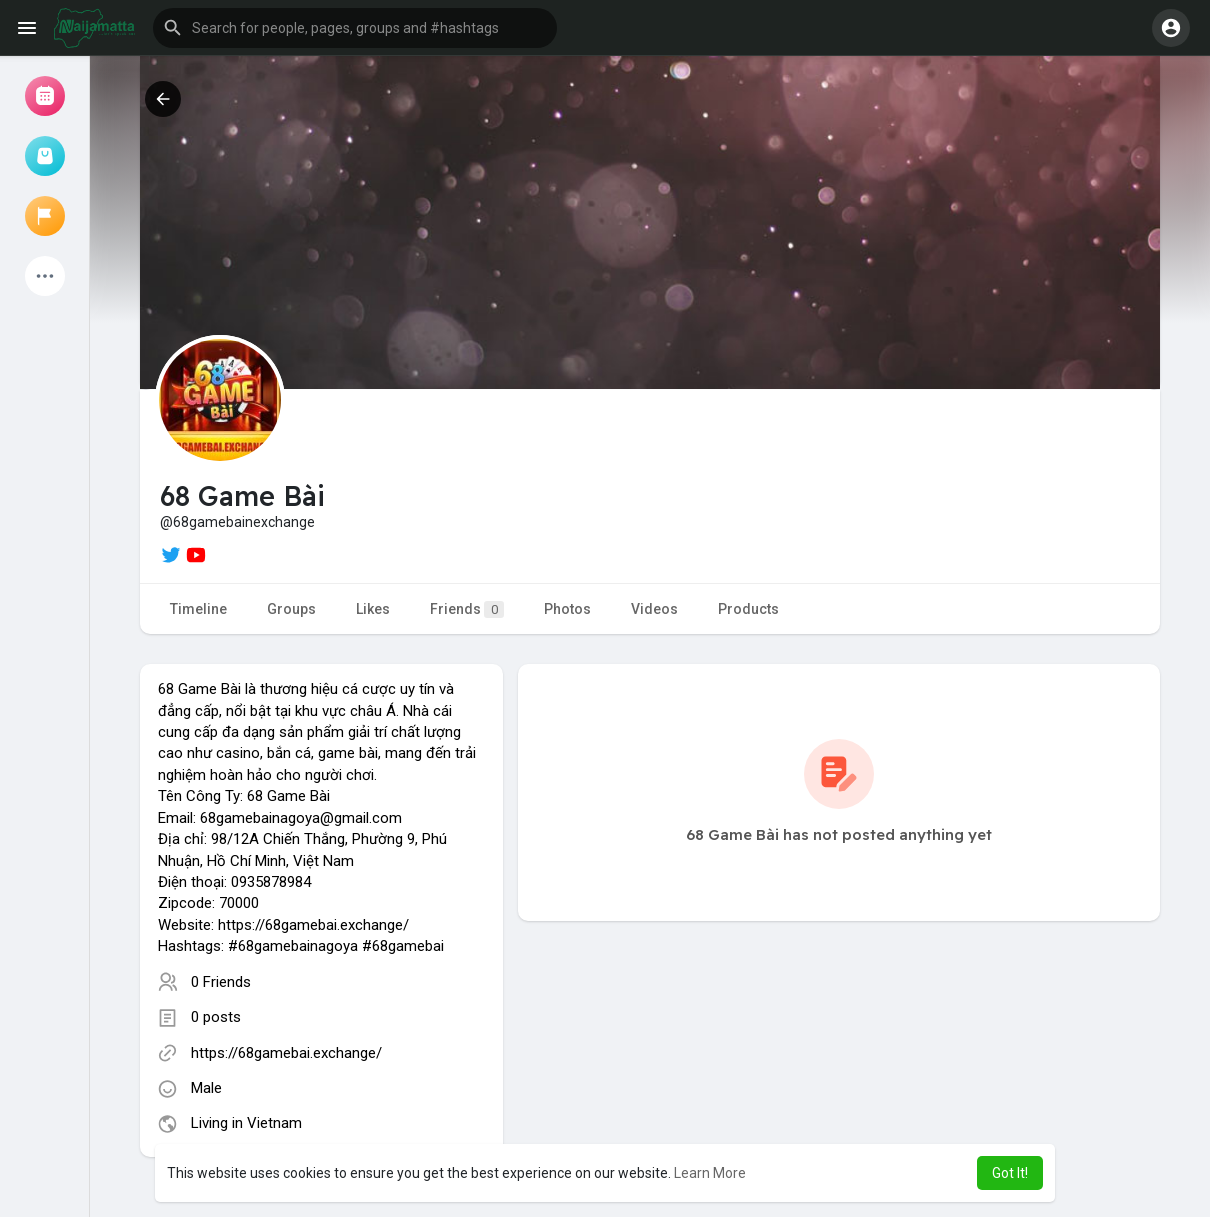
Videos (654, 609)
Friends (467, 609)
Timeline (198, 609)
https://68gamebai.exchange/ (286, 1053)
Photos (567, 609)
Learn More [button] (710, 1173)
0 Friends (221, 982)
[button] (355, 28)
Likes (373, 609)
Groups (291, 609)
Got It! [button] (1010, 1173)
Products (748, 609)
